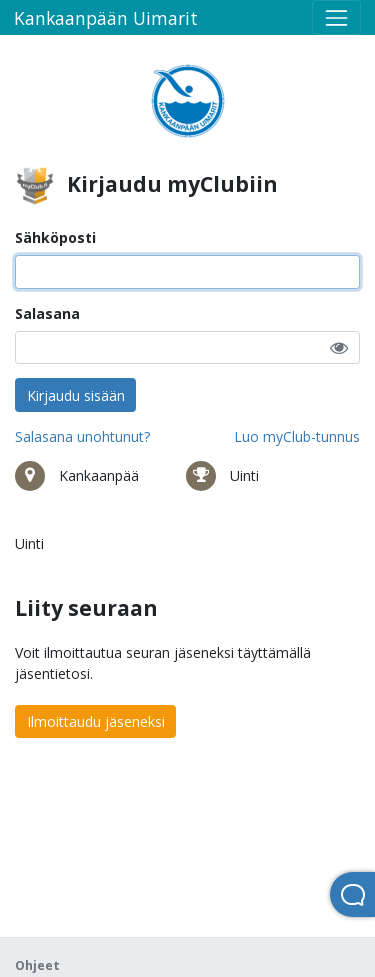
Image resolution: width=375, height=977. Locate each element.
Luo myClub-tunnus (297, 436)
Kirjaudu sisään (76, 395)
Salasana (47, 313)
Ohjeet (37, 965)
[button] (339, 347)
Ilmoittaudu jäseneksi (96, 721)
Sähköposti (55, 237)
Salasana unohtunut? (82, 436)
